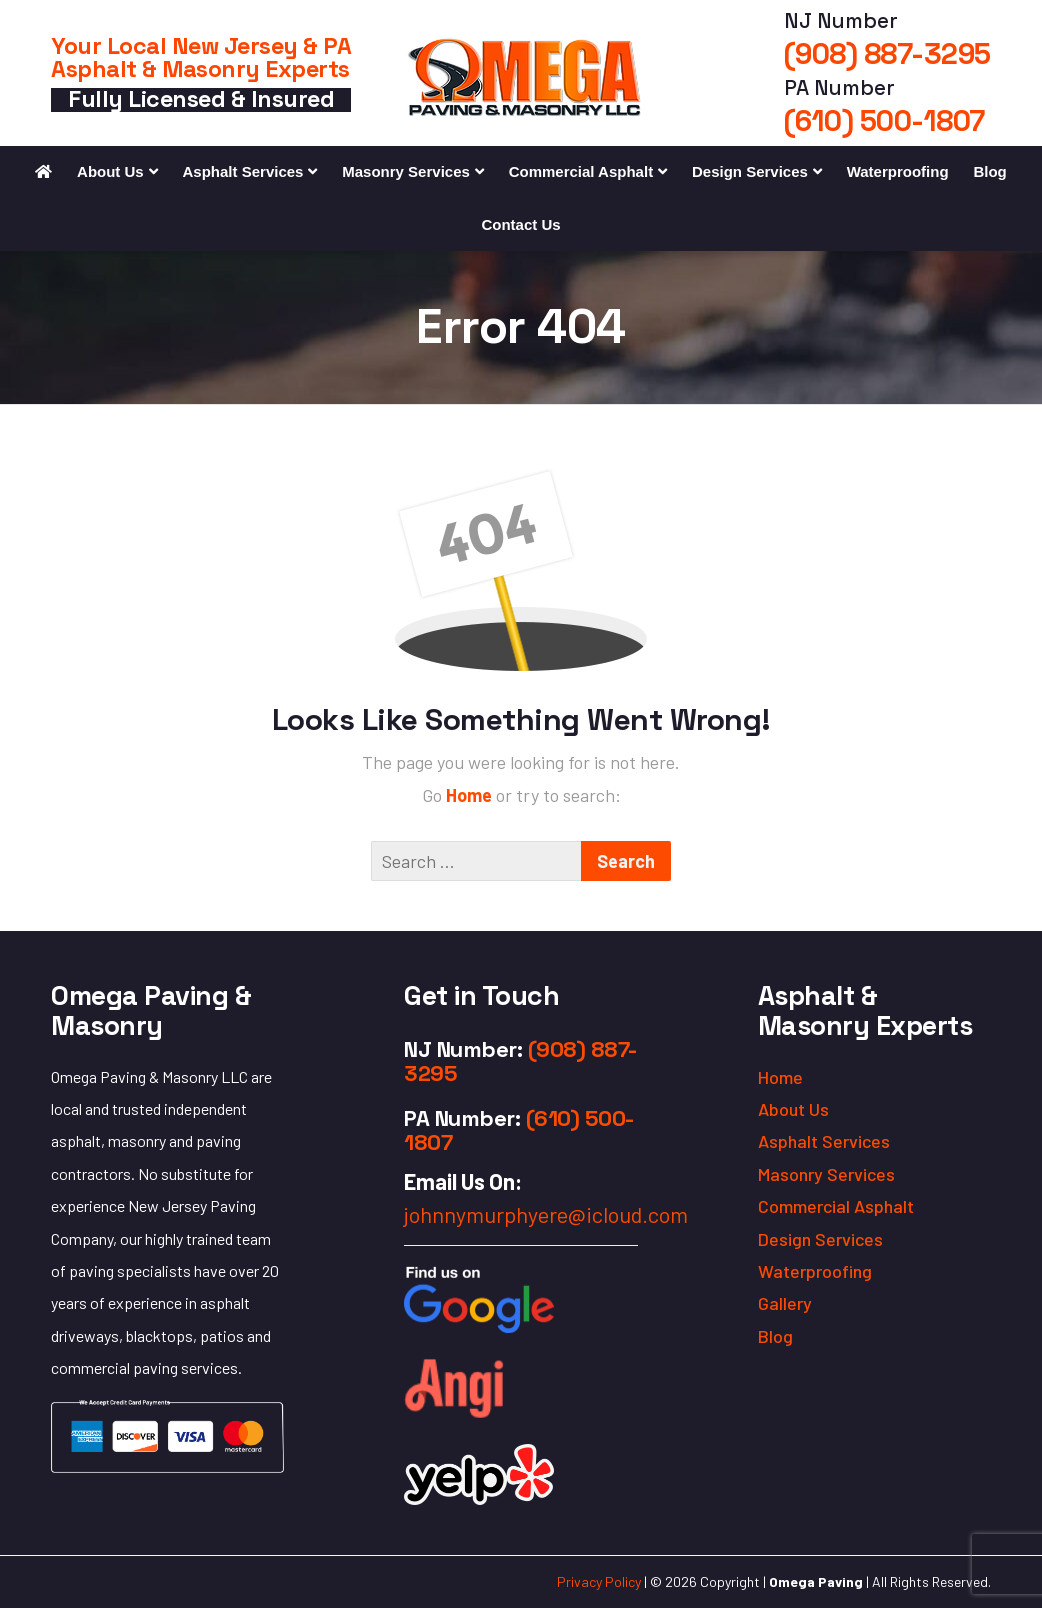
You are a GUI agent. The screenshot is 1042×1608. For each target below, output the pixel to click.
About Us (110, 171)
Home (471, 795)
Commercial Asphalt (581, 171)
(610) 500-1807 (884, 121)
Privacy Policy (599, 1581)
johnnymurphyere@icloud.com (546, 1214)
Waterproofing (898, 171)
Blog (989, 171)
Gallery (785, 1303)
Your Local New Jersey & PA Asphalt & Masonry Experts (201, 57)
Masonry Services (406, 171)
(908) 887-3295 (887, 54)
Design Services (750, 171)
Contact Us (520, 224)
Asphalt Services (243, 171)
